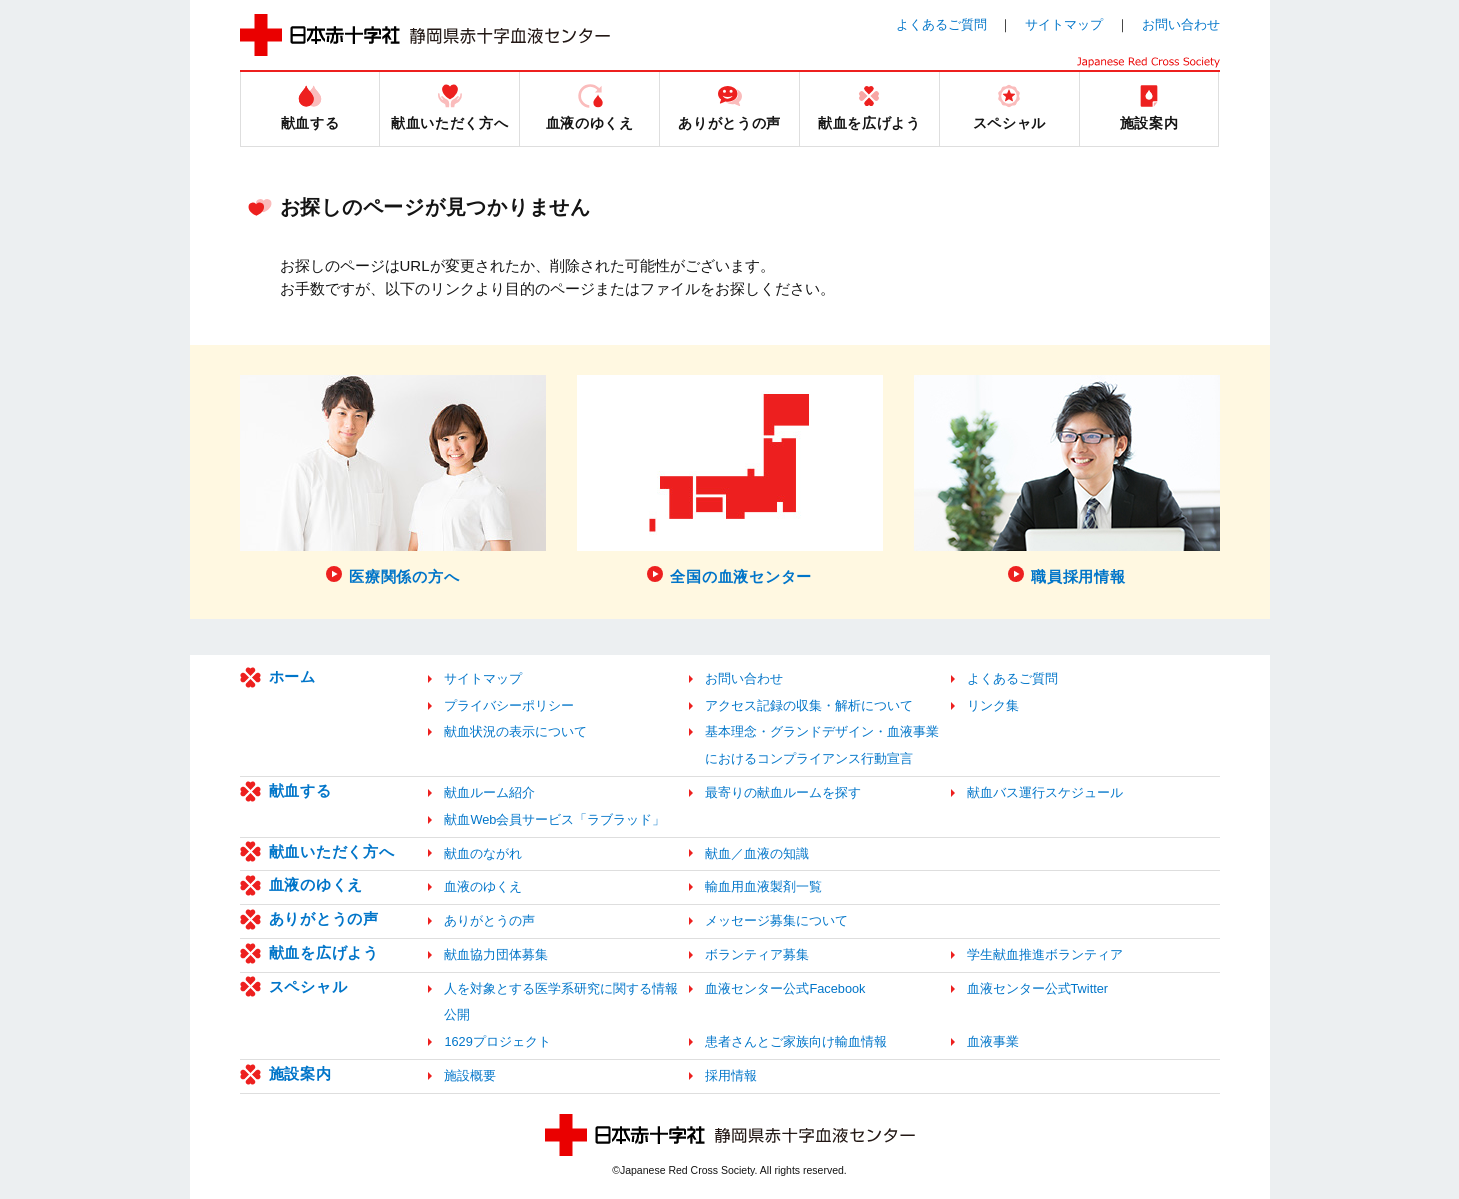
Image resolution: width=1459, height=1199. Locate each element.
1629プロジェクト (497, 1041)
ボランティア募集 (757, 954)
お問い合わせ (1181, 24)
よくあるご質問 (941, 24)
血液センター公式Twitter (1038, 988)
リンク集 (993, 705)
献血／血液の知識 (757, 853)
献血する (300, 790)
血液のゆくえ (316, 884)
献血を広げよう (324, 952)
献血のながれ (483, 853)
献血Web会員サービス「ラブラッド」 (554, 819)
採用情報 (731, 1075)
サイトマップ (1064, 24)
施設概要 (470, 1075)
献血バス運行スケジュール (1045, 792)
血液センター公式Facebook (785, 988)
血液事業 (993, 1041)
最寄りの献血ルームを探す (783, 792)
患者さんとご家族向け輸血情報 (796, 1041)
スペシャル (308, 986)
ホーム (292, 676)
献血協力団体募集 (496, 954)
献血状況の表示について (515, 731)
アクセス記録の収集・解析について (809, 705)
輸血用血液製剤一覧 (763, 886)
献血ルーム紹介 (489, 792)
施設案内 (300, 1073)
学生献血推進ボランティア (1045, 954)
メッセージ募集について (776, 920)
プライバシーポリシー (509, 705)
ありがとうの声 (324, 918)
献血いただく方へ (332, 851)
